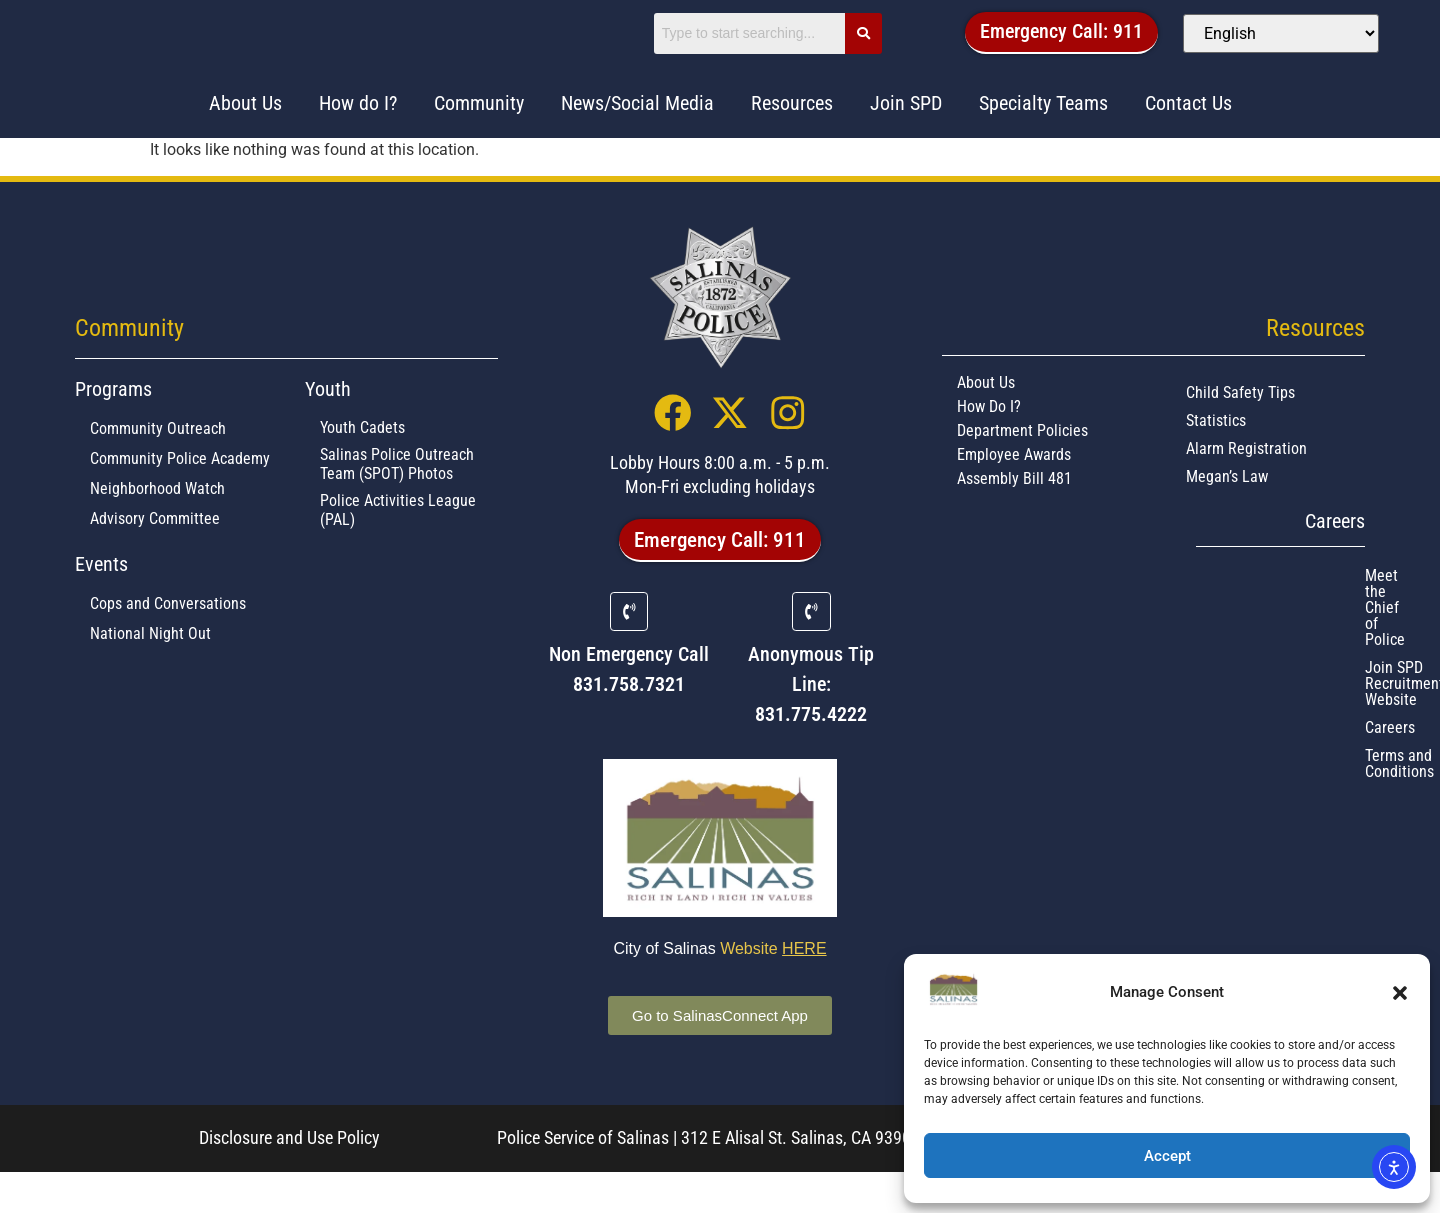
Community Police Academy (180, 494)
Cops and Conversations (168, 639)
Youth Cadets (362, 463)
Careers (1193, 667)
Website (773, 990)
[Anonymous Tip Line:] (811, 653)
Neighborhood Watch (157, 524)
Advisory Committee (155, 554)
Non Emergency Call (629, 696)
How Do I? (989, 442)
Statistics (1216, 456)
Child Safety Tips (1240, 428)
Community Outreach (158, 464)
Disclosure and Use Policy (289, 1179)
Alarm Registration (1246, 484)
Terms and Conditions (1238, 695)
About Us (986, 418)
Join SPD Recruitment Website (1266, 639)
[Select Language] (1287, 50)
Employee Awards (1014, 490)
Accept (1167, 1156)
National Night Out (150, 669)
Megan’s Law (1227, 512)
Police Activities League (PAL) (398, 546)
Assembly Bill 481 (1014, 514)
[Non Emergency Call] (629, 653)
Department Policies (1022, 466)
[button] (1400, 993)
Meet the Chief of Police (1246, 611)
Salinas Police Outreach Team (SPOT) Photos (397, 500)
